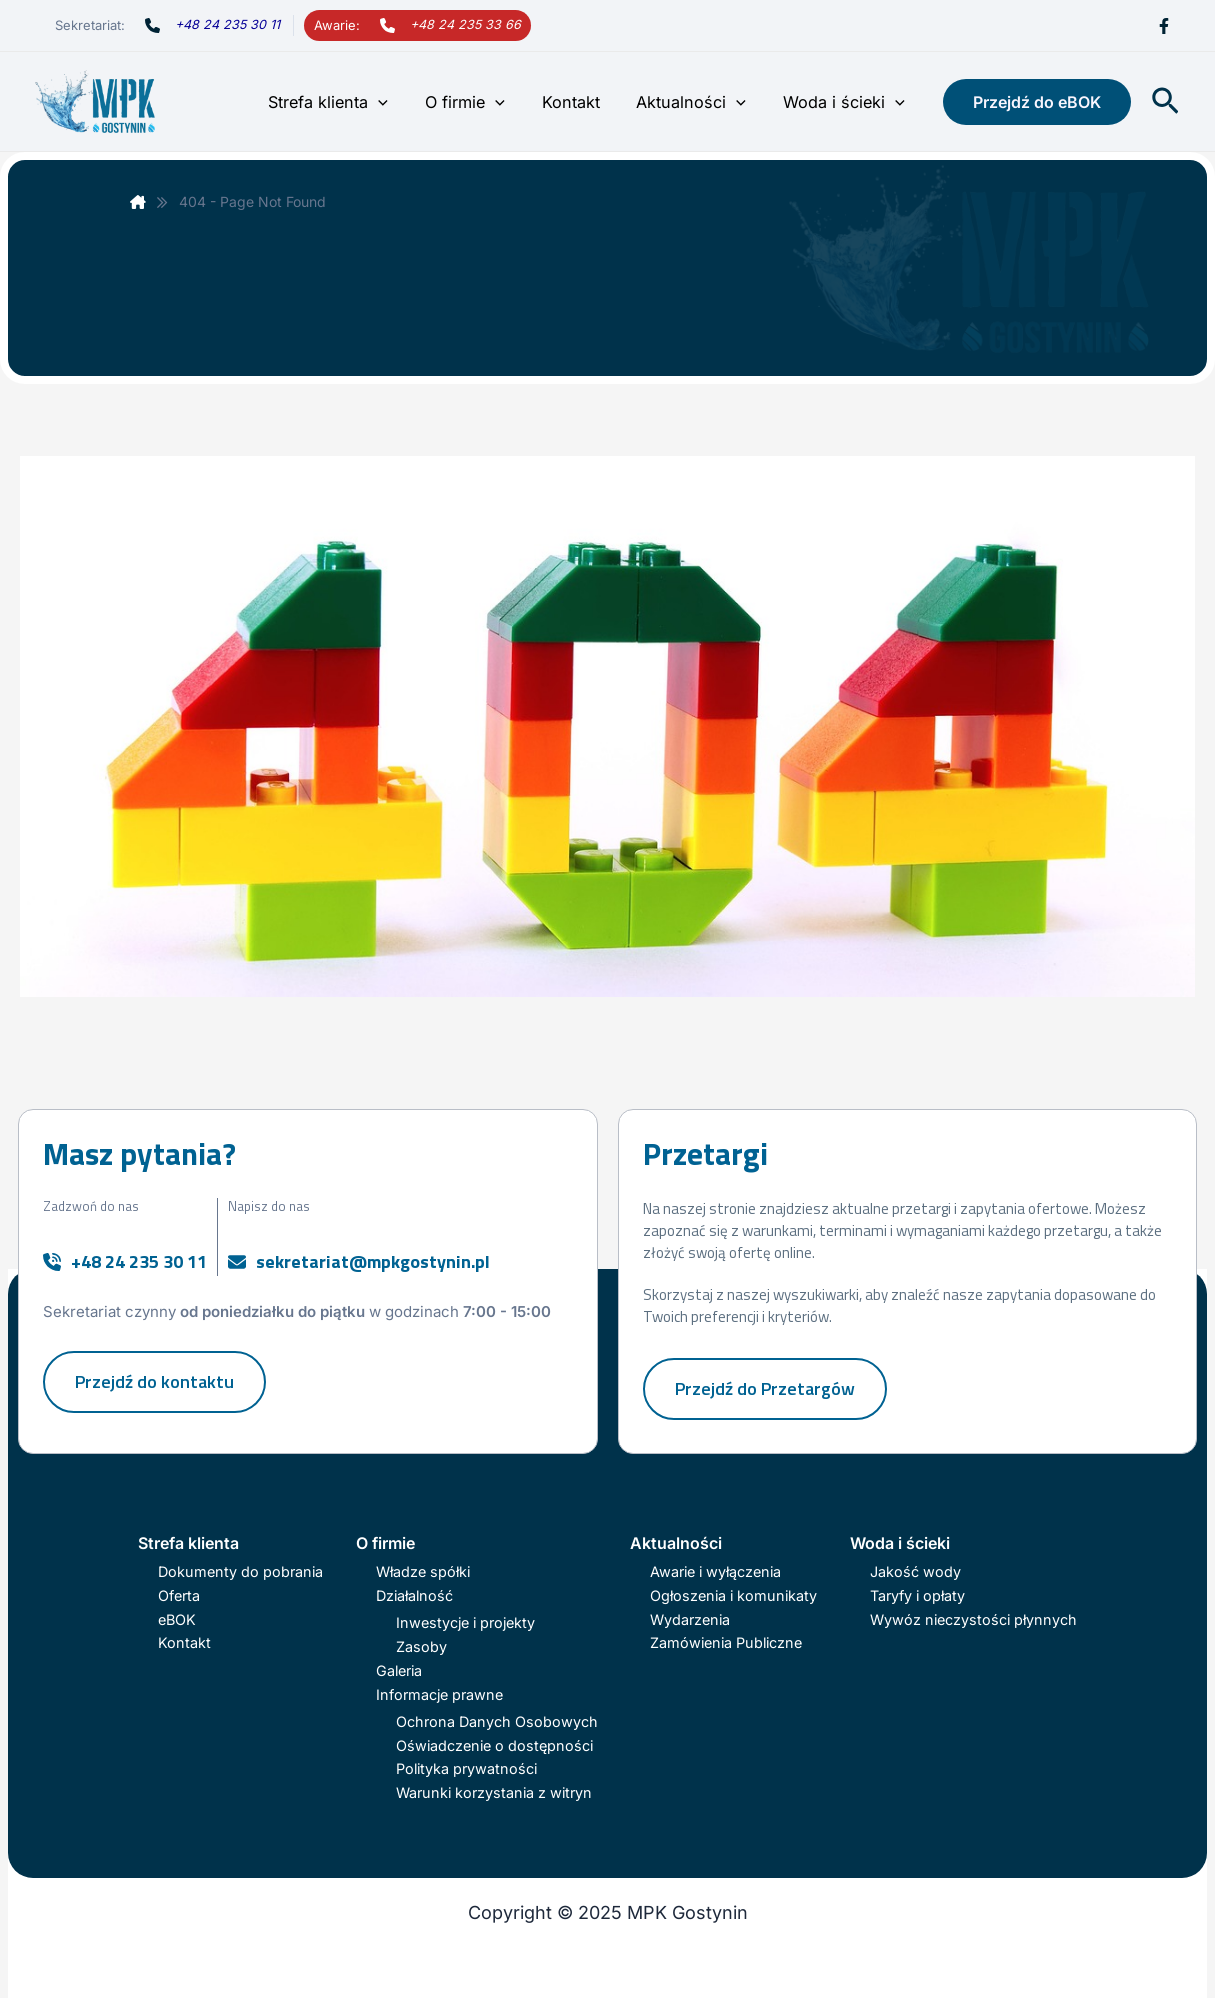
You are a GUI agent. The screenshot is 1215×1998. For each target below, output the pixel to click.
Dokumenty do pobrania (240, 1571)
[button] (1037, 102)
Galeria (399, 1670)
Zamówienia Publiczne (726, 1642)
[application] (398, 102)
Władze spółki (423, 1571)
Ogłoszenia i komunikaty (733, 1595)
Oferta (179, 1595)
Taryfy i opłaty (917, 1595)
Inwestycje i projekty (465, 1622)
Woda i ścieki (846, 102)
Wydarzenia (690, 1619)
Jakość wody (915, 1571)
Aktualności (698, 102)
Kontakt (582, 102)
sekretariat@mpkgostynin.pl (373, 1261)
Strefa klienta (348, 102)
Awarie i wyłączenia (715, 1571)
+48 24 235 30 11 (227, 24)
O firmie (481, 102)
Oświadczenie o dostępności (494, 1745)
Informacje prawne (439, 1694)
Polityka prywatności (466, 1768)
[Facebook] (1164, 26)
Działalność (414, 1595)
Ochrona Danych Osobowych (497, 1721)
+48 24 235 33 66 (465, 24)
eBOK (177, 1619)
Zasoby (421, 1646)
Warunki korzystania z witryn (494, 1792)
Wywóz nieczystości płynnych (973, 1619)
